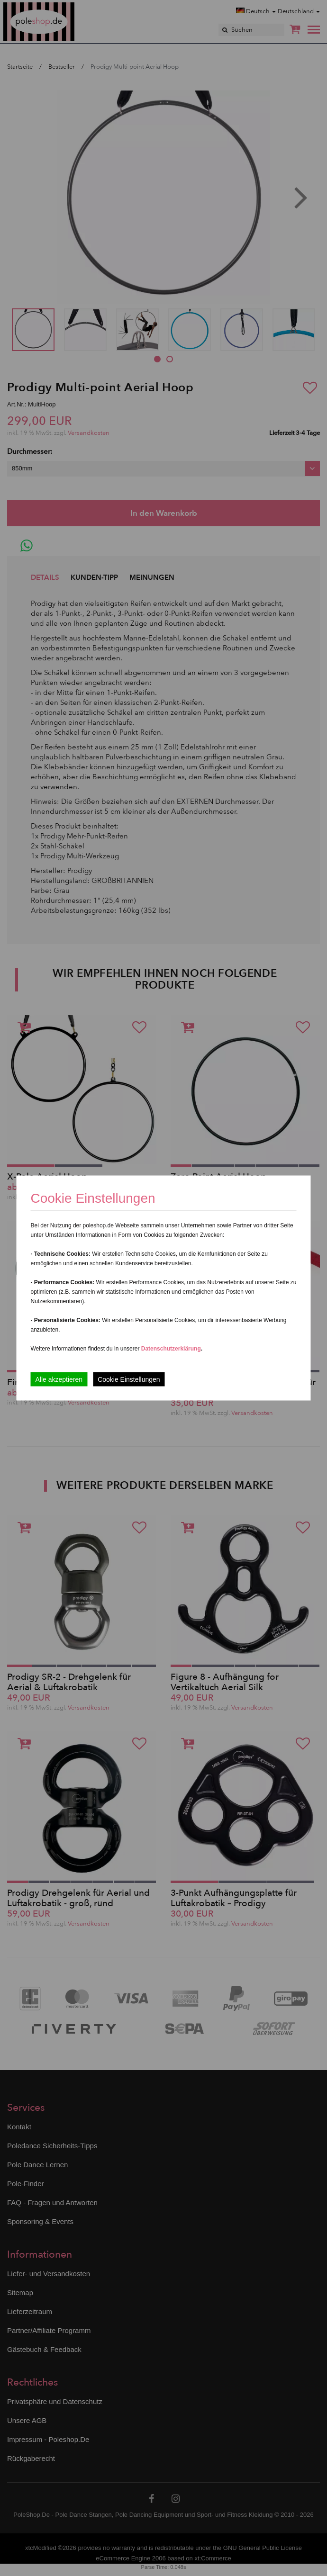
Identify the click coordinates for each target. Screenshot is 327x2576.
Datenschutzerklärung (171, 1348)
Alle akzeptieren (59, 1379)
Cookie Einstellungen (129, 1379)
